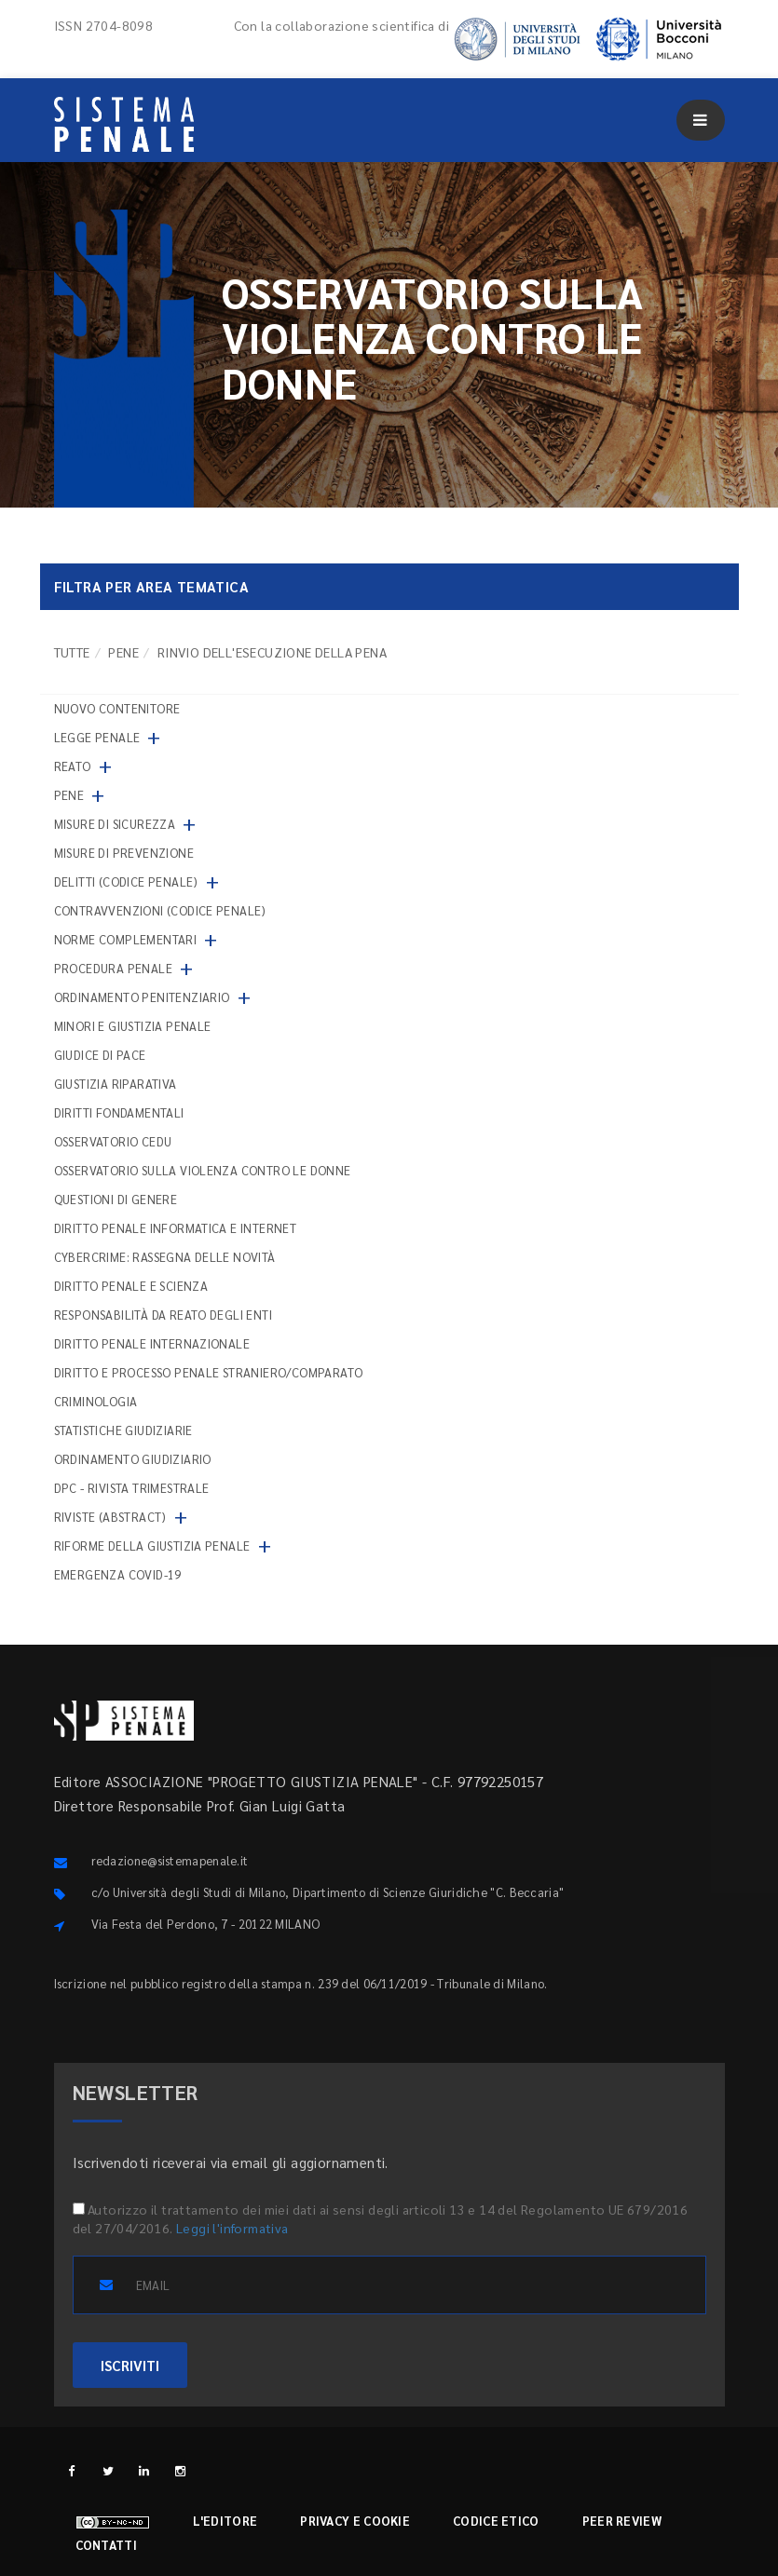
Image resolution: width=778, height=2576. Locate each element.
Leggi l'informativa (232, 2227)
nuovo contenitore (117, 708)
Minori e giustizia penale (133, 1026)
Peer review (622, 2521)
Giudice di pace (100, 1055)
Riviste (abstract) (110, 1517)
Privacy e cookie (355, 2521)
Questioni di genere (116, 1199)
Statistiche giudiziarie (123, 1430)
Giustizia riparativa (115, 1083)
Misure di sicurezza (115, 824)
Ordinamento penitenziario (142, 997)
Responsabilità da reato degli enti (163, 1314)
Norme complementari (126, 939)
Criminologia (96, 1401)
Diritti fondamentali (119, 1112)
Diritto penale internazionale (152, 1343)
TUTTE (72, 652)
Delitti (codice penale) (126, 881)
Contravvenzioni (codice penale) (160, 910)
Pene (123, 652)
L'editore (225, 2521)
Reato (72, 766)
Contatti (106, 2545)
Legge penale (97, 737)
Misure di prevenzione (124, 853)
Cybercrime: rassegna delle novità (165, 1257)
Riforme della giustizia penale (152, 1545)
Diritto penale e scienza (131, 1286)
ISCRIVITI (130, 2365)
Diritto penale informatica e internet (175, 1228)
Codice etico (496, 2521)
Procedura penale (113, 968)
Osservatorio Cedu (113, 1141)
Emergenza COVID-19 (118, 1574)
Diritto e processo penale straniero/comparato (208, 1372)
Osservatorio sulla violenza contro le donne (202, 1170)
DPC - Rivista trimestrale (132, 1488)
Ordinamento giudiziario (133, 1459)
